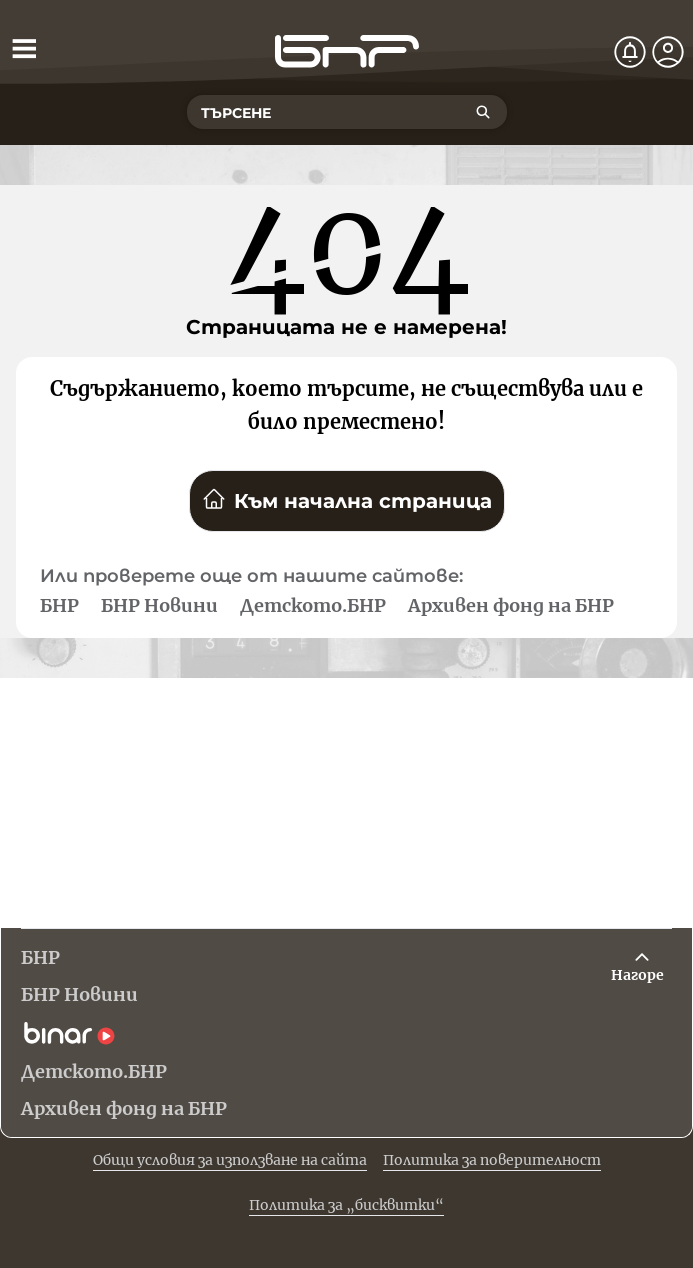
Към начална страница (347, 500)
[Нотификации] (630, 52)
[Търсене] (483, 112)
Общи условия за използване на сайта (230, 1160)
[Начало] (347, 51)
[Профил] (668, 52)
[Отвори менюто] (24, 48)
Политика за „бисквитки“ (346, 1205)
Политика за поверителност (492, 1160)
